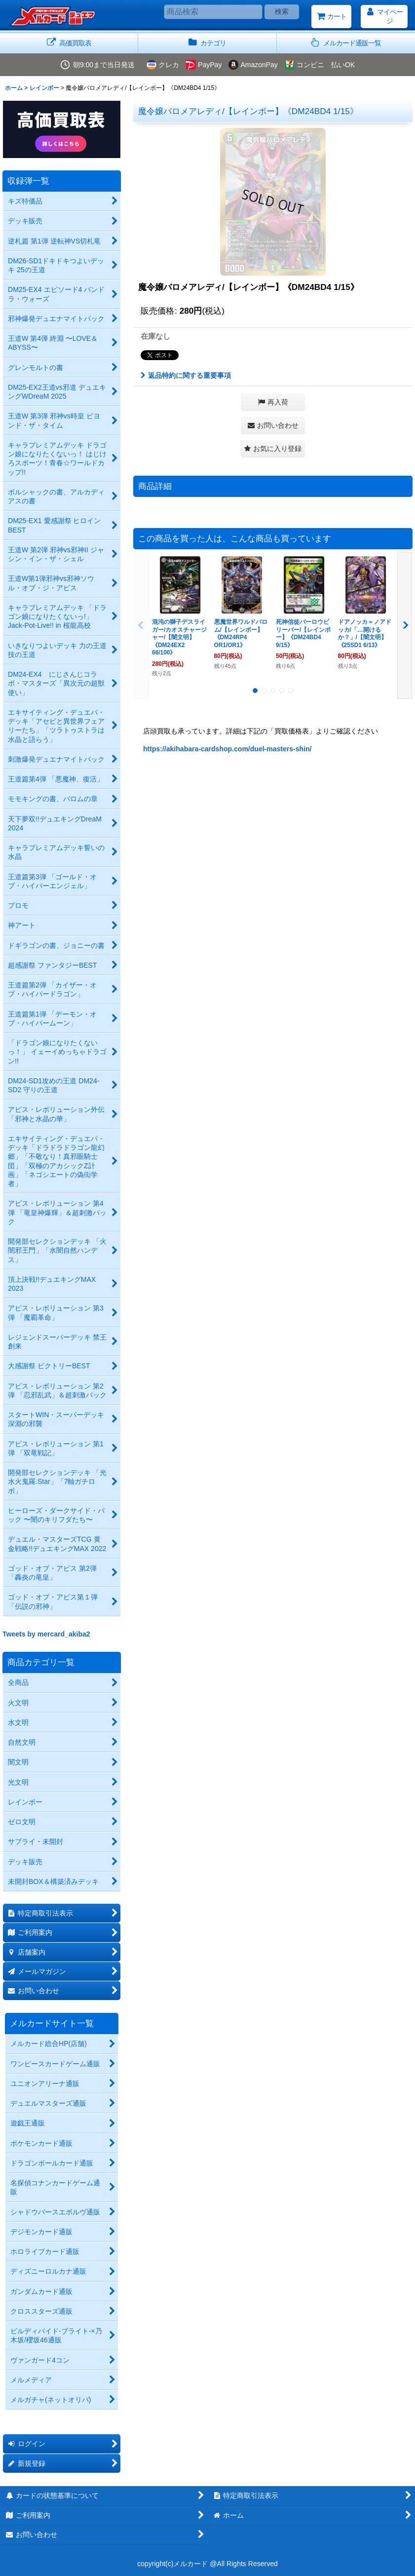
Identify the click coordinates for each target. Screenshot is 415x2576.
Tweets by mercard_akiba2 (46, 1634)
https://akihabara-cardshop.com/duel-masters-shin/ (227, 749)
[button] (346, 43)
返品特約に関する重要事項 (186, 375)
